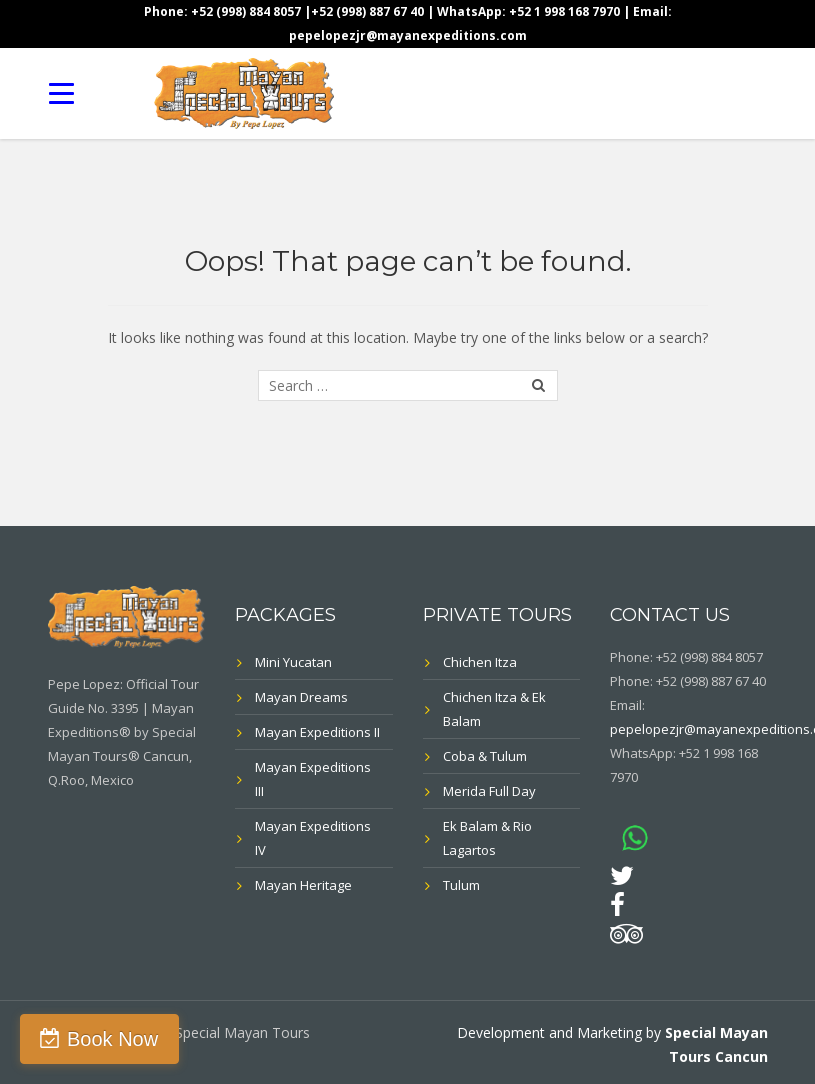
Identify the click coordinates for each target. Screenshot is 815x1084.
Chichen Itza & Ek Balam (494, 709)
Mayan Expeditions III (313, 779)
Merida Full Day (489, 791)
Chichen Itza (480, 662)
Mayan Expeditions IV (313, 838)
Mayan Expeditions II (317, 732)
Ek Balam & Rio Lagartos (487, 838)
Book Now (112, 1039)
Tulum (461, 885)
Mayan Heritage (303, 885)
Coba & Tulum (485, 756)
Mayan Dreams (301, 697)
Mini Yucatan (293, 662)
